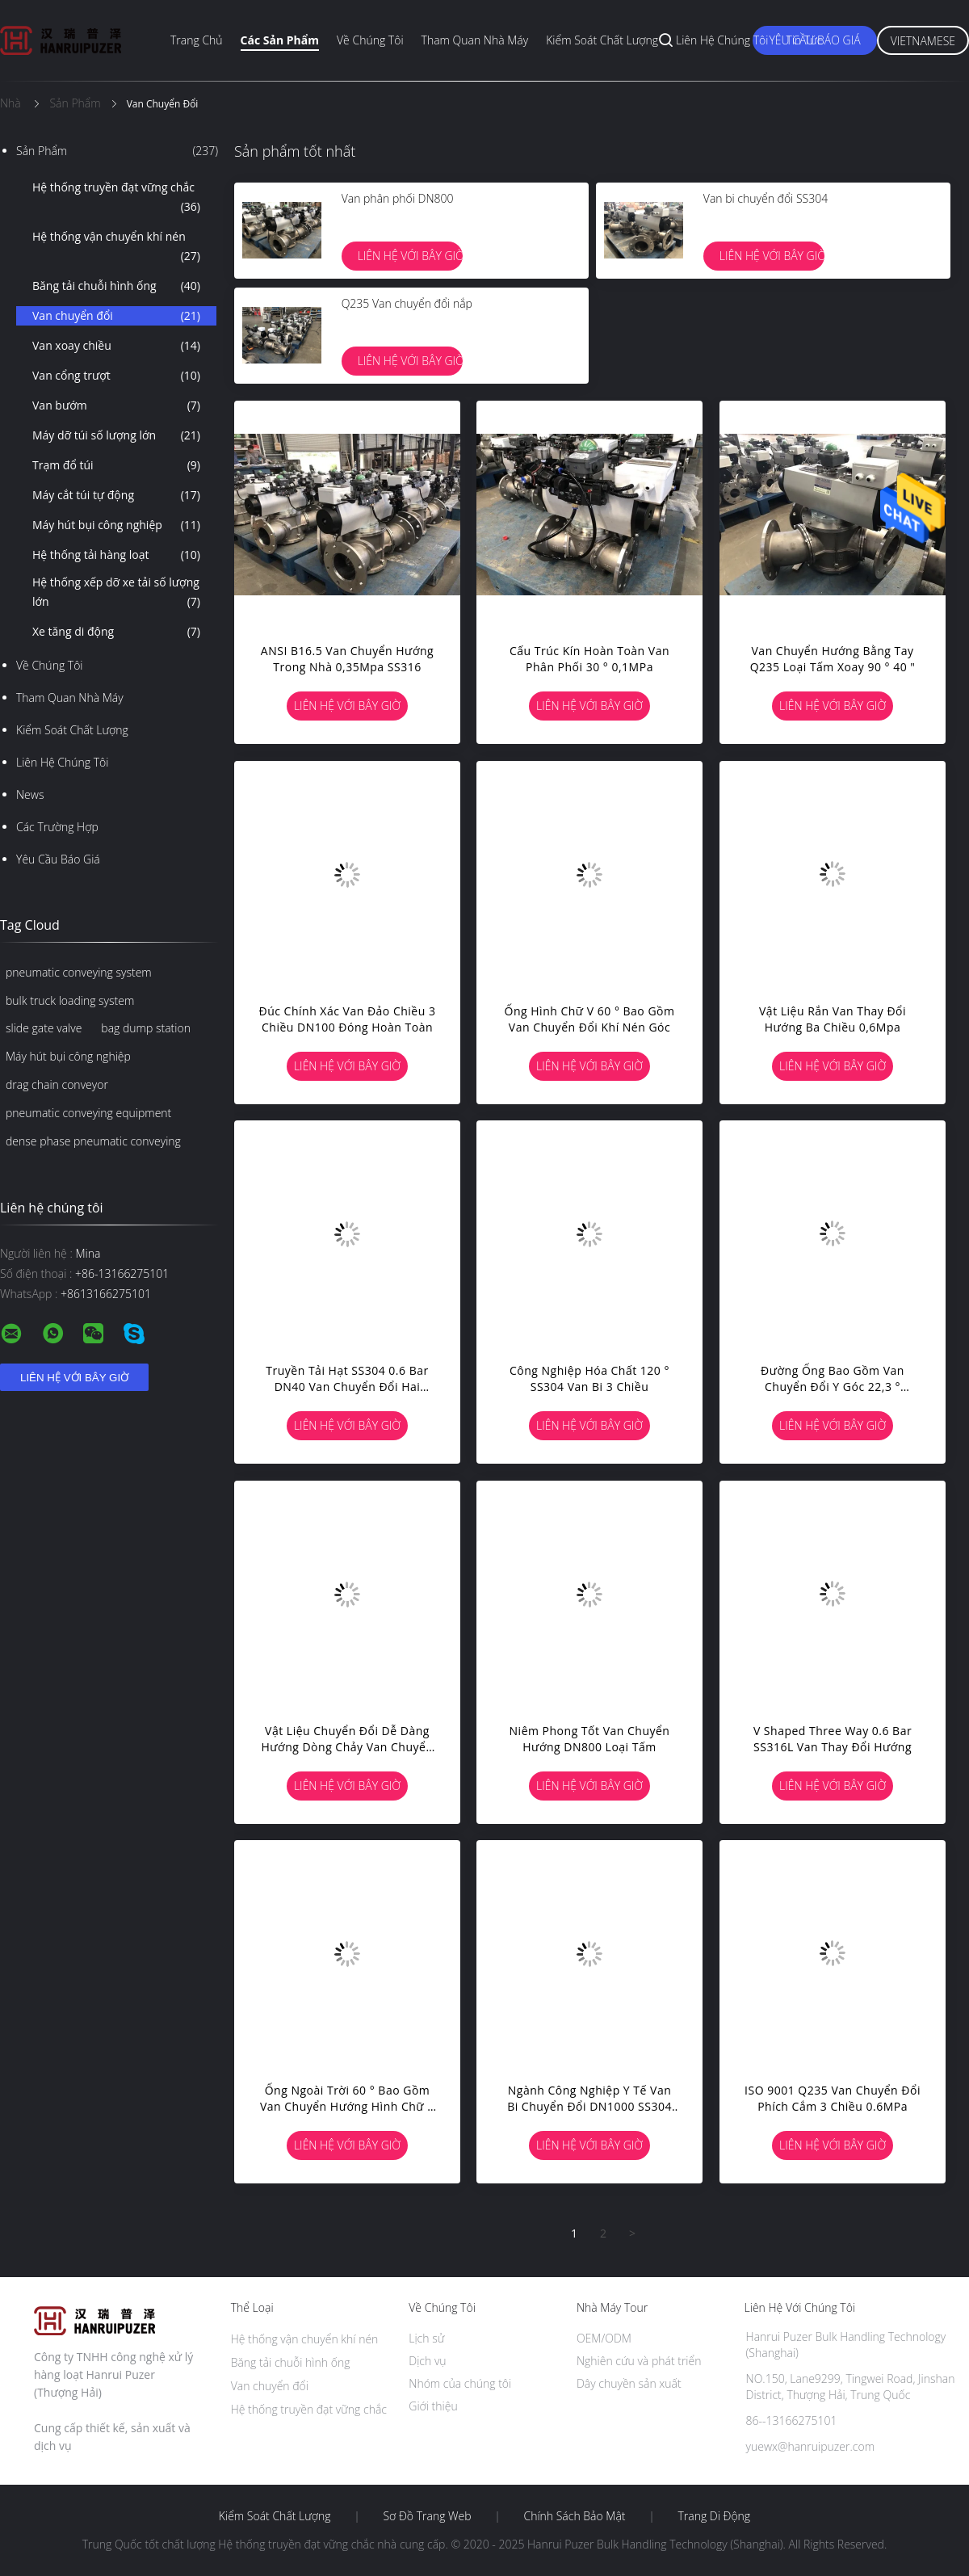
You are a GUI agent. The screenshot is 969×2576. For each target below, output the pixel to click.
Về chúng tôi (370, 40)
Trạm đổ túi (116, 465)
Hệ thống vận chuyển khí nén (116, 247)
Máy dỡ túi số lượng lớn (116, 435)
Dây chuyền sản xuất (629, 2383)
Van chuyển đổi (116, 316)
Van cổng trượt (116, 375)
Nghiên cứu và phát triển (639, 2360)
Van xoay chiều (116, 345)
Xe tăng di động (116, 631)
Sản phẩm (117, 151)
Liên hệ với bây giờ (410, 255)
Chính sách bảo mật (574, 2516)
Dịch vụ (427, 2360)
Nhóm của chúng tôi (460, 2383)
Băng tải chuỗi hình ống (116, 286)
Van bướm (116, 405)
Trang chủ (196, 40)
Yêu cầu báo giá (58, 859)
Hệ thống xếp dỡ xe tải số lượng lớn (116, 592)
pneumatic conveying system (79, 972)
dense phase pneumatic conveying (93, 1141)
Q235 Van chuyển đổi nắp (407, 303)
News (30, 794)
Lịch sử (426, 2338)
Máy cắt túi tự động (116, 495)
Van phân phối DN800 (398, 198)
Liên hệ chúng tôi (722, 40)
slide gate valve (44, 1028)
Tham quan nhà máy (475, 40)
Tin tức (804, 40)
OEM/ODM (604, 2338)
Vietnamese (923, 40)
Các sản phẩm (280, 40)
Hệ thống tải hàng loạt (116, 555)
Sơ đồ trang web (427, 2516)
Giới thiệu (433, 2406)
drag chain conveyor (57, 1084)
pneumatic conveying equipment (88, 1112)
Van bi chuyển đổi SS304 (765, 198)
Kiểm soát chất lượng (602, 40)
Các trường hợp (57, 826)
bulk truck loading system (70, 1000)
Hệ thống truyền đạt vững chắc (116, 197)
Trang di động (713, 2516)
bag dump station (146, 1028)
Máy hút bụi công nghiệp (116, 525)
